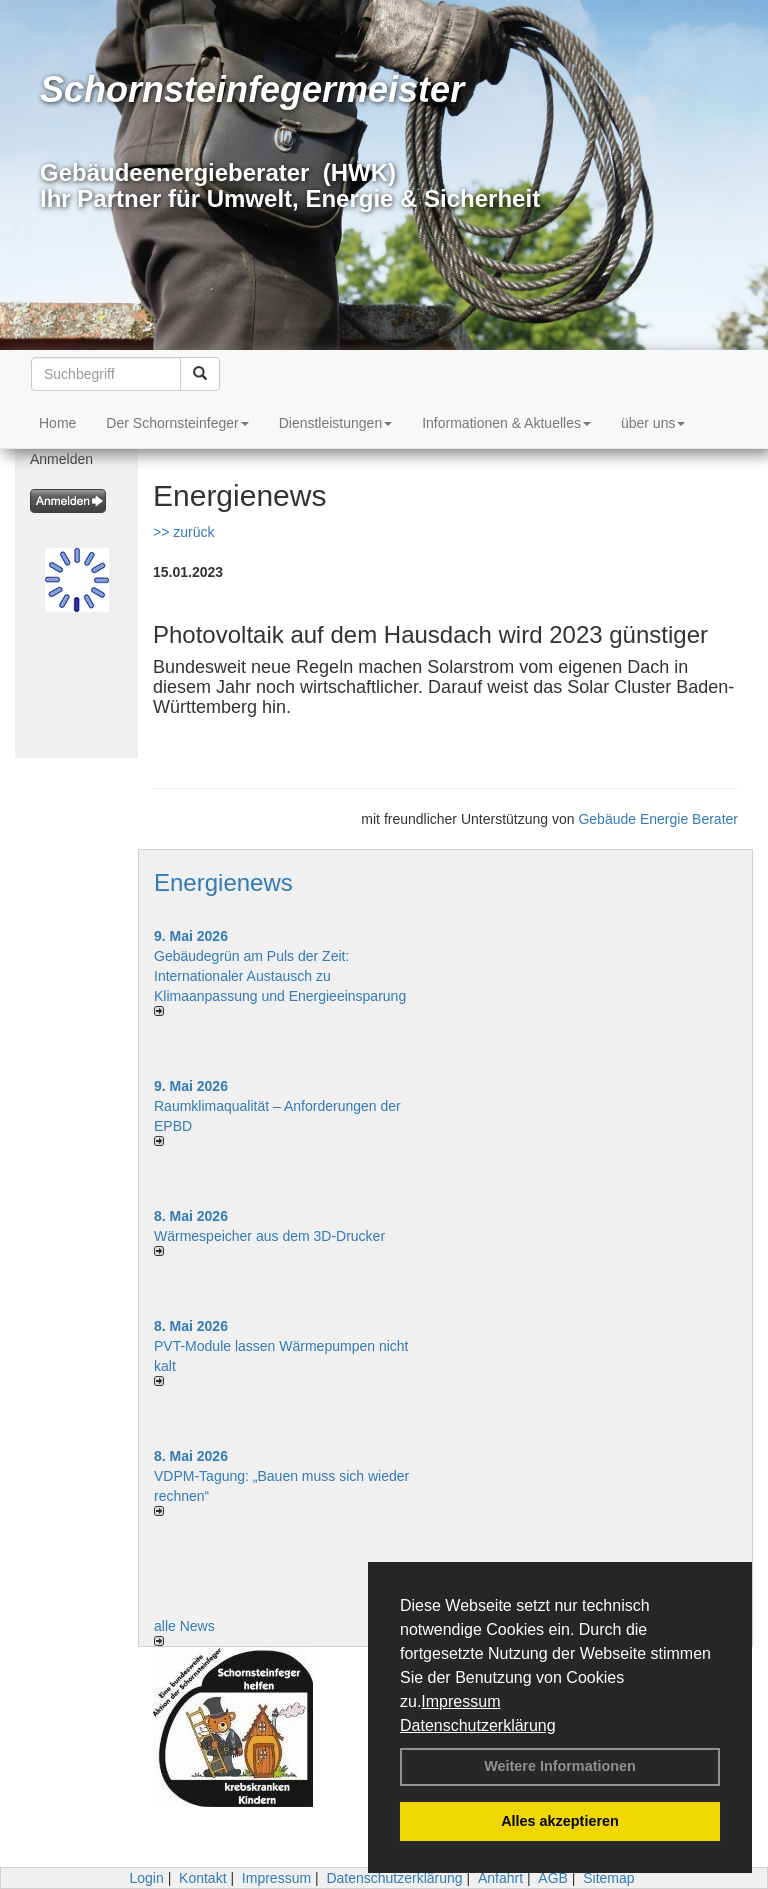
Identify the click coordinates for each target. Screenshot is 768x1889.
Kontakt (202, 1878)
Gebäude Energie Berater (658, 819)
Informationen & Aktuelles (506, 423)
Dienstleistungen (336, 423)
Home (57, 423)
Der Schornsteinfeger (177, 423)
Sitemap (608, 1878)
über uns (653, 423)
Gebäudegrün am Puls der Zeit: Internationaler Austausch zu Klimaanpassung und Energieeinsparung (280, 976)
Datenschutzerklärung (478, 1725)
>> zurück (183, 532)
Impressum (460, 1701)
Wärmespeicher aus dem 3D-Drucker (269, 1236)
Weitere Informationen (560, 1766)
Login (146, 1878)
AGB (553, 1878)
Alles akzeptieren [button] (560, 1821)
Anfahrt (500, 1878)
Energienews (223, 882)
